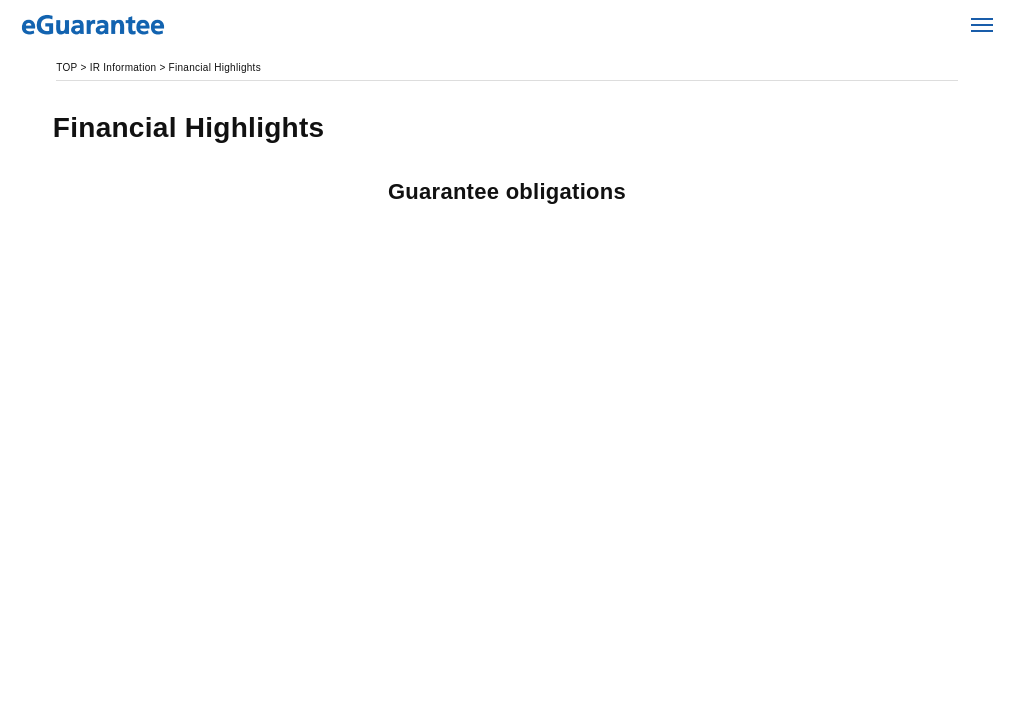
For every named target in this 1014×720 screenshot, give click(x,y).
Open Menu (982, 25)
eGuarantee (140, 25)
